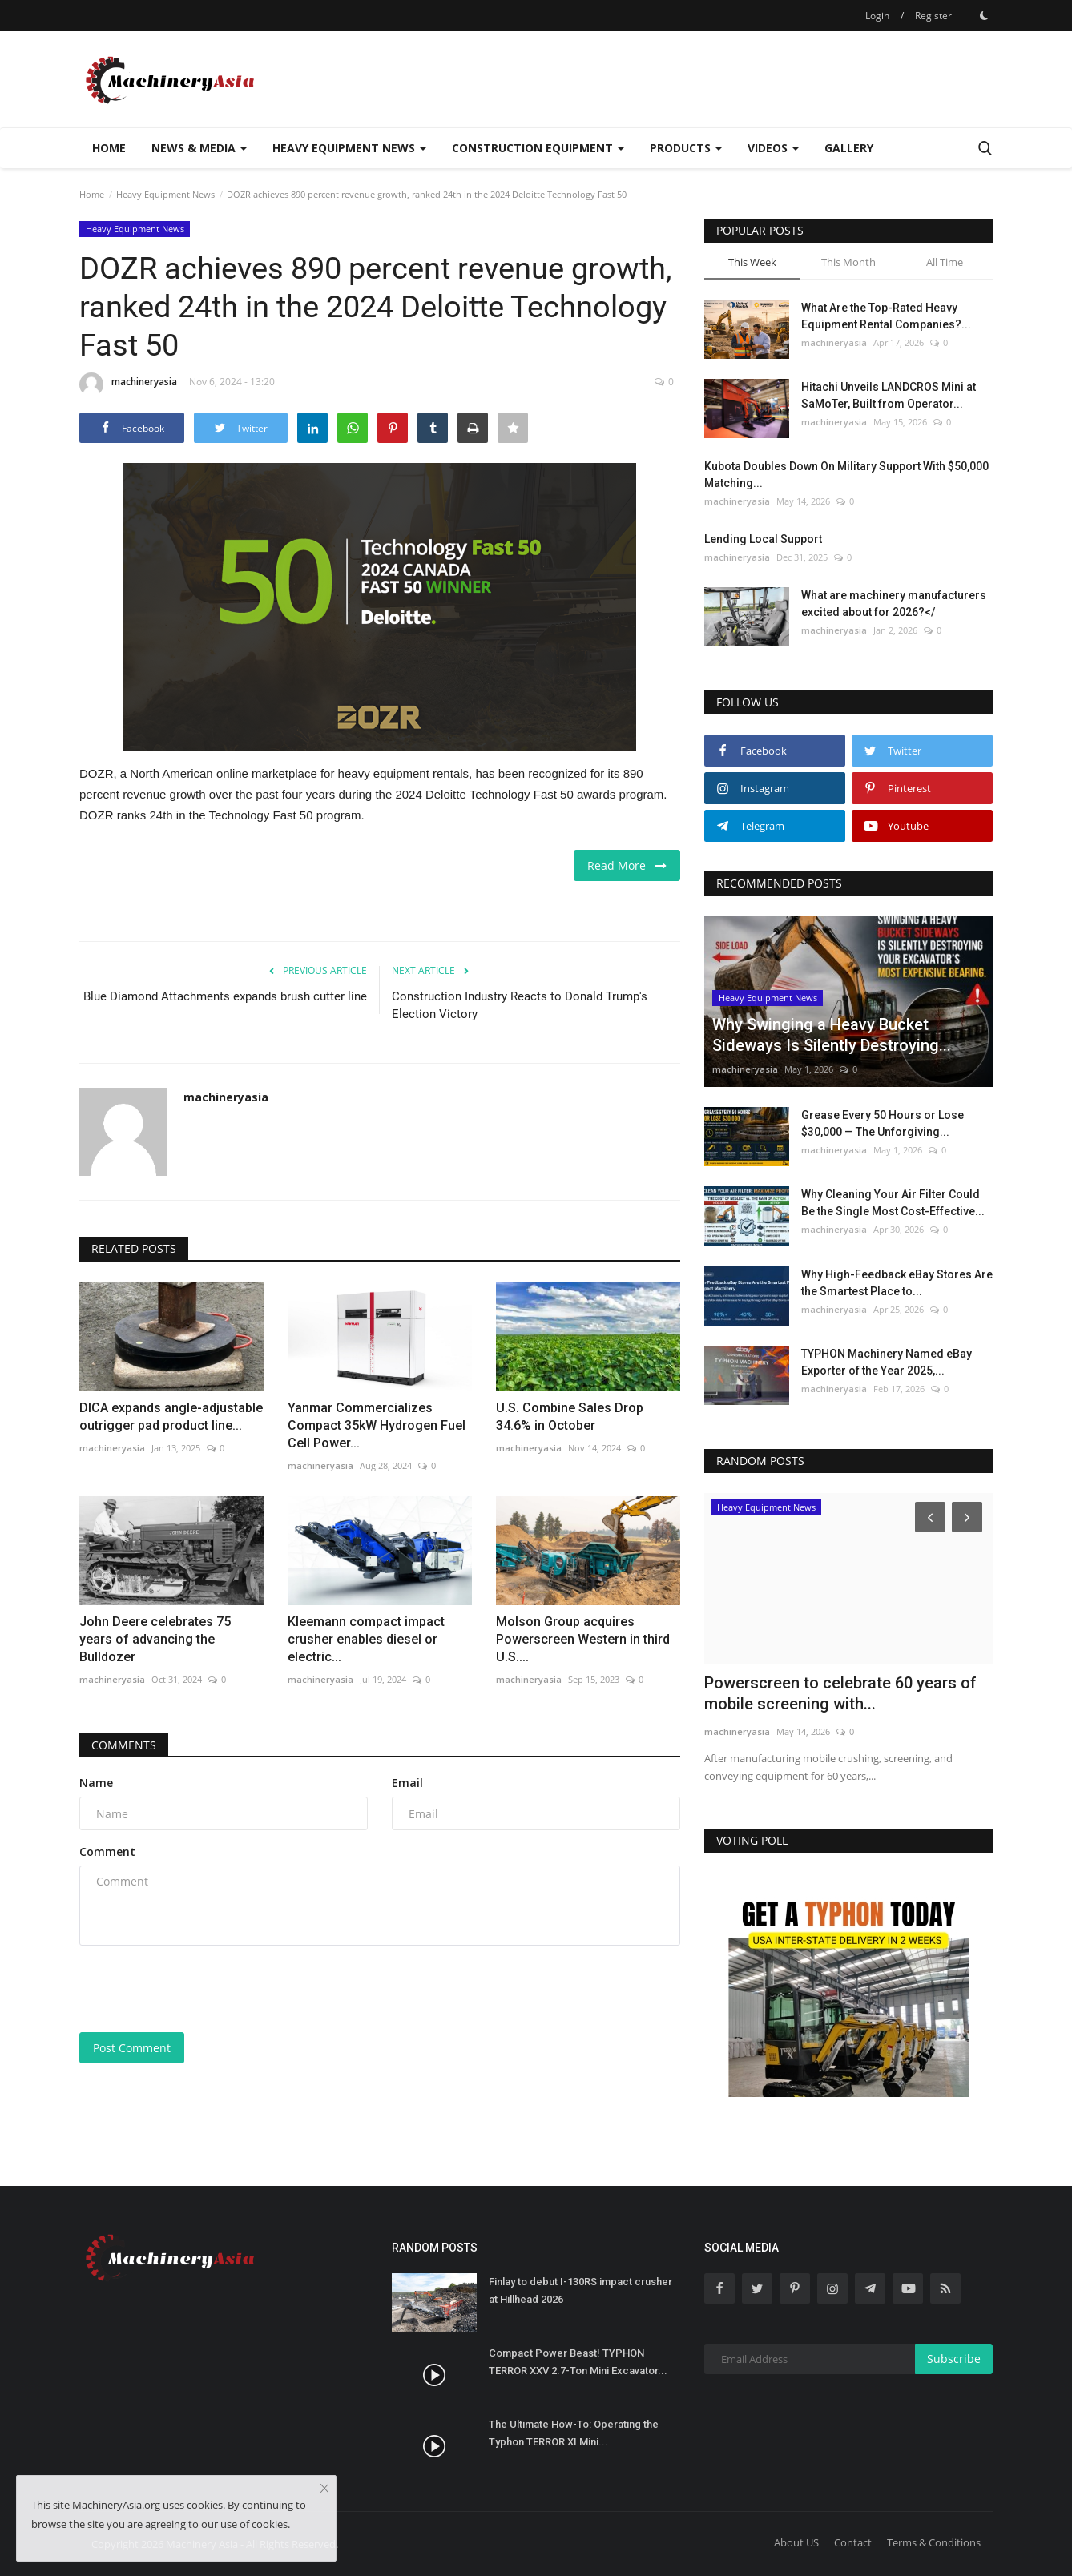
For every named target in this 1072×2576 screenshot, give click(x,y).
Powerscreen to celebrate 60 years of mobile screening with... (840, 1693)
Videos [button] (773, 147)
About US (796, 2542)
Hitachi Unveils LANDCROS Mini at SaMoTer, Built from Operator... (888, 395)
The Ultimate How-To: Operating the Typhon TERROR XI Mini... (574, 2433)
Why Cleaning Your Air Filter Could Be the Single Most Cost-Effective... (893, 1203)
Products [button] (686, 147)
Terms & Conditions (934, 2542)
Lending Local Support (763, 539)
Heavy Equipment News (165, 194)
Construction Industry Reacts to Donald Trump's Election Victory (519, 1005)
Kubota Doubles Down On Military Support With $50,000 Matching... (846, 474)
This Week (752, 262)
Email (407, 1782)
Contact (853, 2542)
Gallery (848, 147)
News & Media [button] (199, 147)
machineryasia (128, 384)
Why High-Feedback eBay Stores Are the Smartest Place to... (897, 1283)
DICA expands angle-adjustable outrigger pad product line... (171, 1416)
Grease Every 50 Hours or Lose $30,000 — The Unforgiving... (882, 1123)
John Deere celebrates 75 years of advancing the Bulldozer (155, 1639)
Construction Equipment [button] (538, 147)
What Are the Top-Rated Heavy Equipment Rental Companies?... (886, 316)
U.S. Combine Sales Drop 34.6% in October (569, 1416)
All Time (944, 262)
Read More (627, 865)
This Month (848, 262)
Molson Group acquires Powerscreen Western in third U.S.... (583, 1639)
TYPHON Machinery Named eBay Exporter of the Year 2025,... (886, 1362)
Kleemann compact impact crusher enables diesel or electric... (366, 1639)
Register (933, 15)
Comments (123, 1745)
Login (877, 15)
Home (109, 147)
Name (96, 1782)
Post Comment (132, 2047)
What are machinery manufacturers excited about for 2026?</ (893, 603)
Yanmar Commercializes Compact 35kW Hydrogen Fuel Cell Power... (376, 1425)
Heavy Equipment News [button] (349, 147)
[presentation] (201, 1989)
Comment (107, 1851)
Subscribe (954, 2358)
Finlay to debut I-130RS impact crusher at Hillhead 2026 (580, 2290)
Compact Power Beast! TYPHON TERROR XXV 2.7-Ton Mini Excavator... (578, 2362)
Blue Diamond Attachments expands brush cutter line (225, 996)
